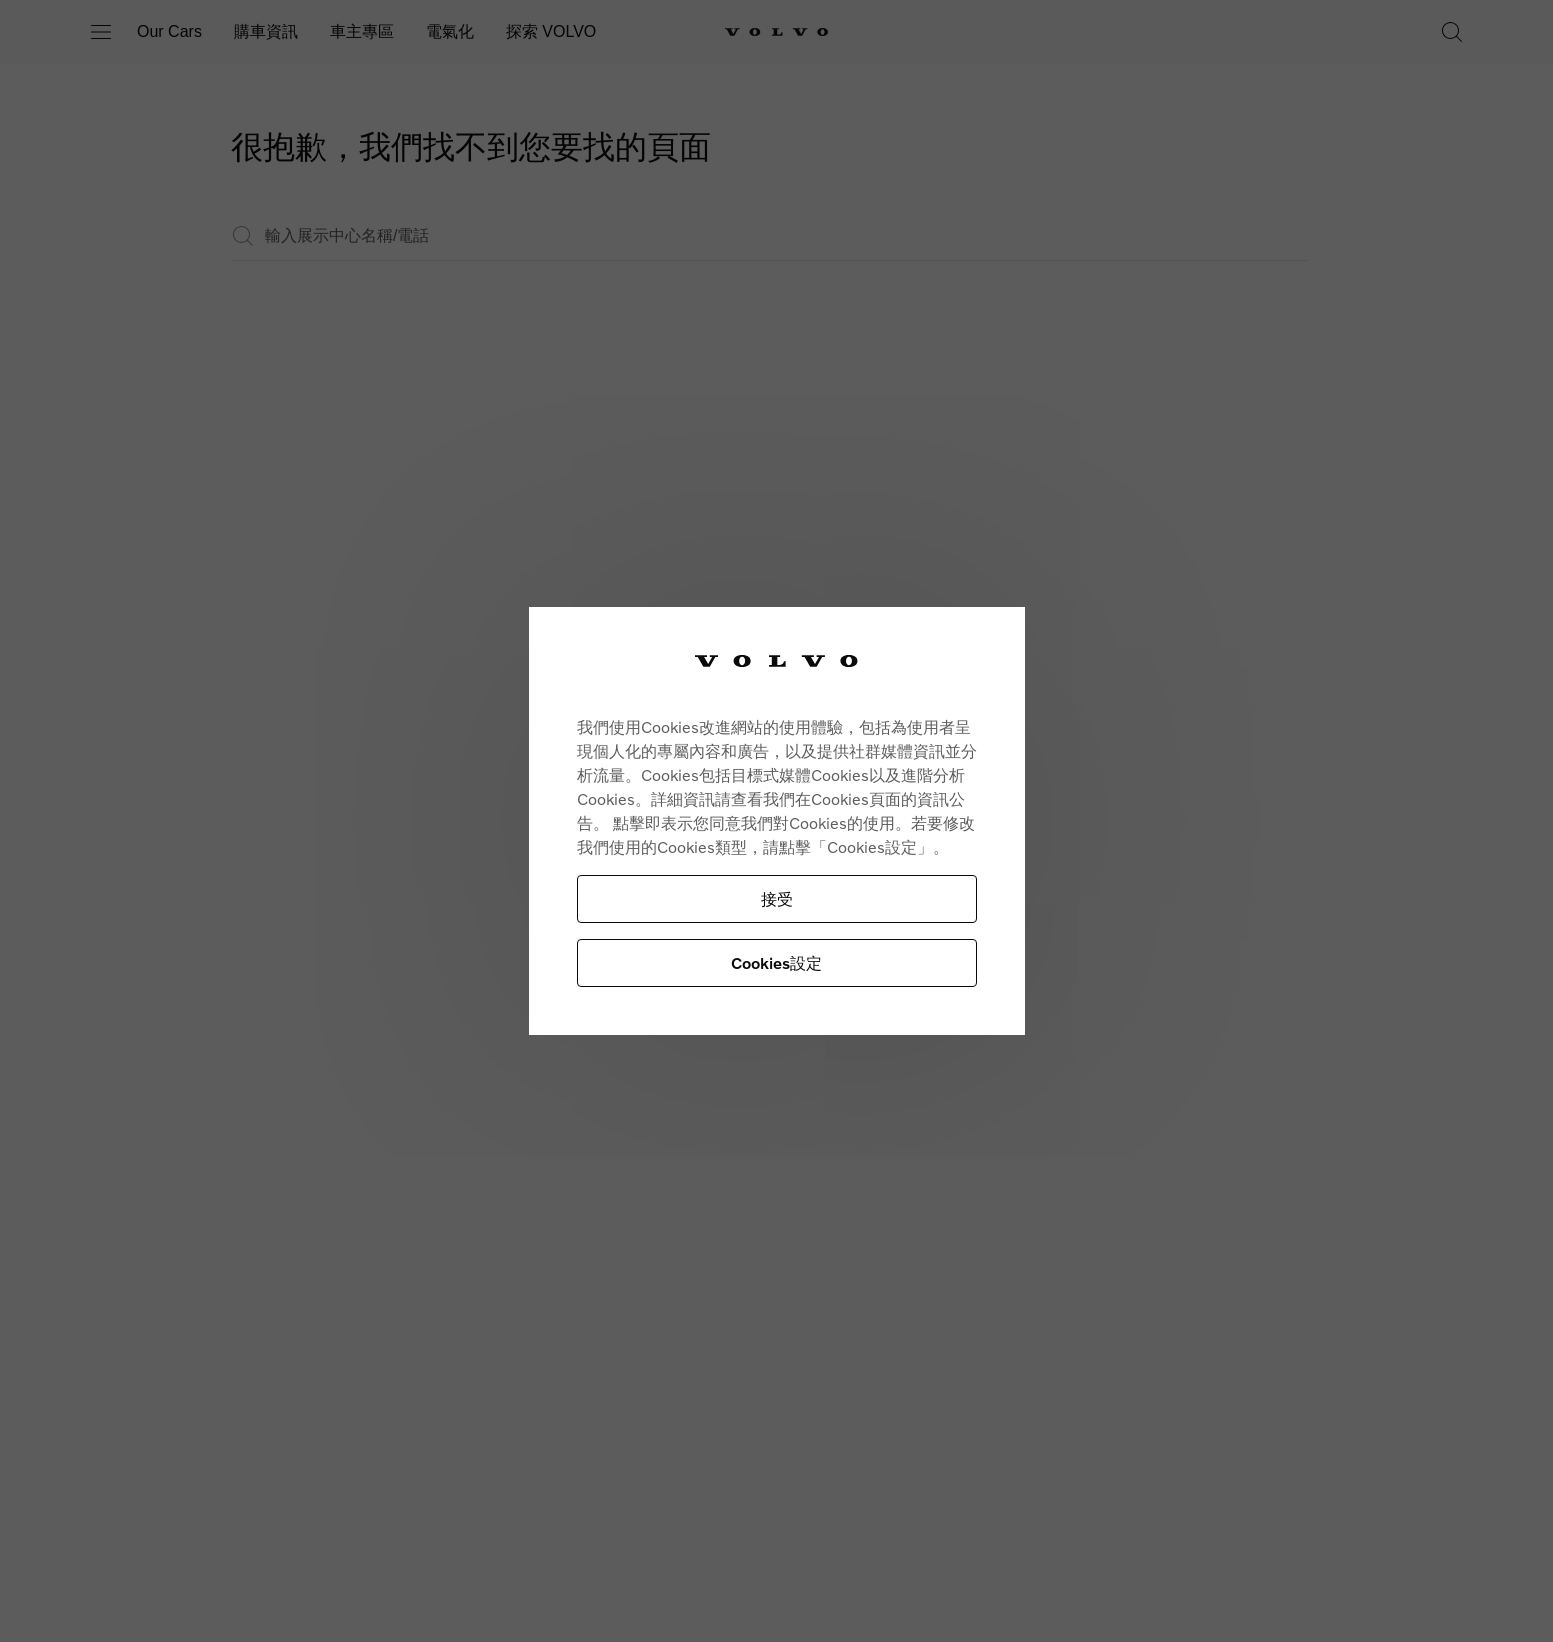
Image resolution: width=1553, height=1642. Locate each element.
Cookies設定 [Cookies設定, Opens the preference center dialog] (776, 962)
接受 (777, 898)
